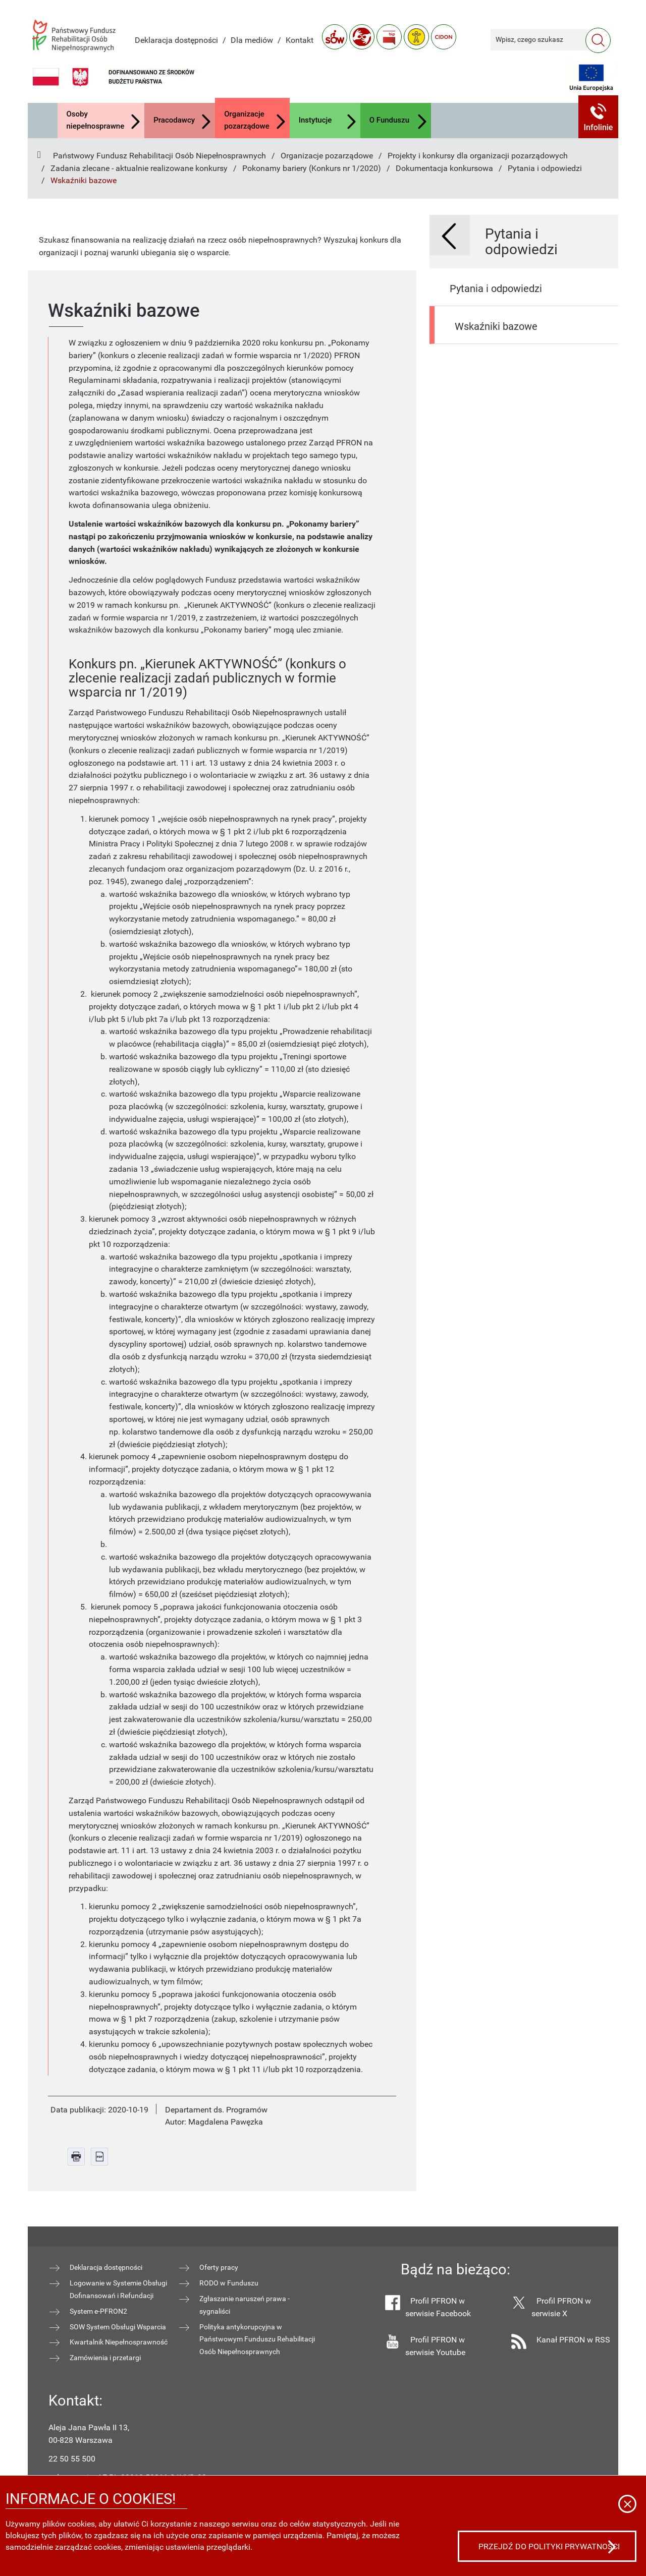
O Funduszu (389, 120)
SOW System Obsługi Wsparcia (118, 2327)
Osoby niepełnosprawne (96, 120)
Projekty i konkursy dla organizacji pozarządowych (478, 155)
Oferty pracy (218, 2267)
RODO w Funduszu (228, 2283)
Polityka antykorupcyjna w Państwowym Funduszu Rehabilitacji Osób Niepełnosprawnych (257, 2339)
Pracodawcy (174, 120)
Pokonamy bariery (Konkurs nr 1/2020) (311, 168)
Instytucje (315, 120)
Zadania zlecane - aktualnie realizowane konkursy (139, 168)
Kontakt (299, 40)
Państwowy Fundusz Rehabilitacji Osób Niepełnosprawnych (159, 155)
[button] (598, 116)
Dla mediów (252, 40)
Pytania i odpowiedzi (545, 168)
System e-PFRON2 (98, 2311)
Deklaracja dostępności (176, 40)
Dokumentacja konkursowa (444, 168)
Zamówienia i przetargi (105, 2358)
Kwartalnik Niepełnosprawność (119, 2342)
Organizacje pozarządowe (247, 120)
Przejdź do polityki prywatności (549, 2546)
